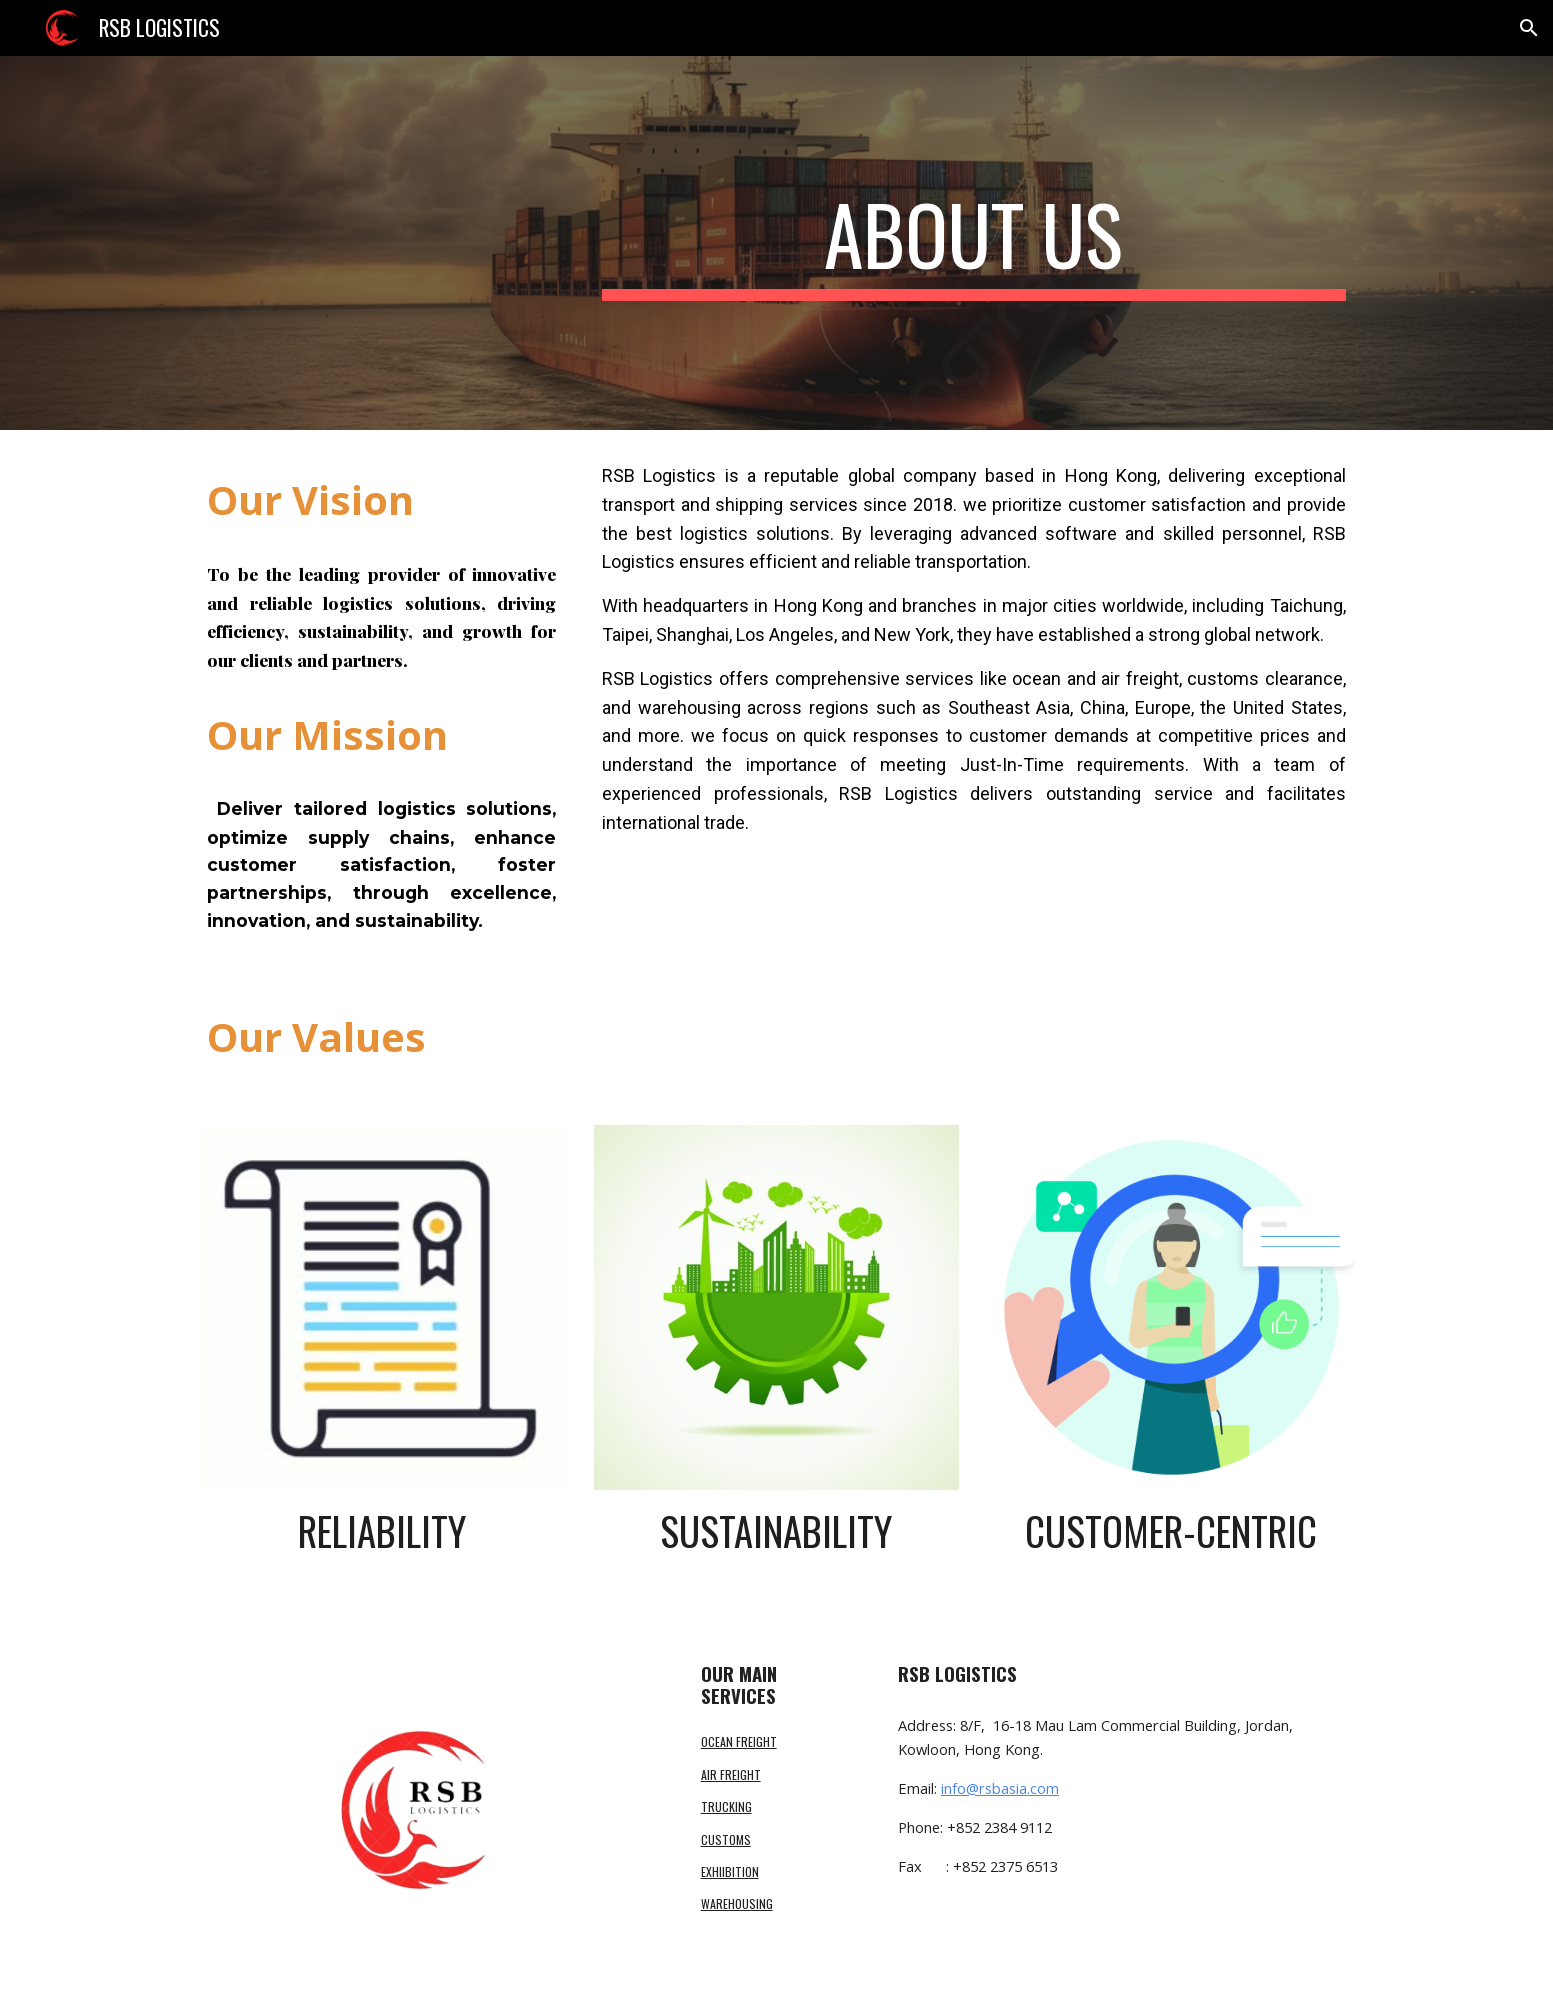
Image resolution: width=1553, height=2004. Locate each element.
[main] (974, 243)
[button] (1529, 28)
